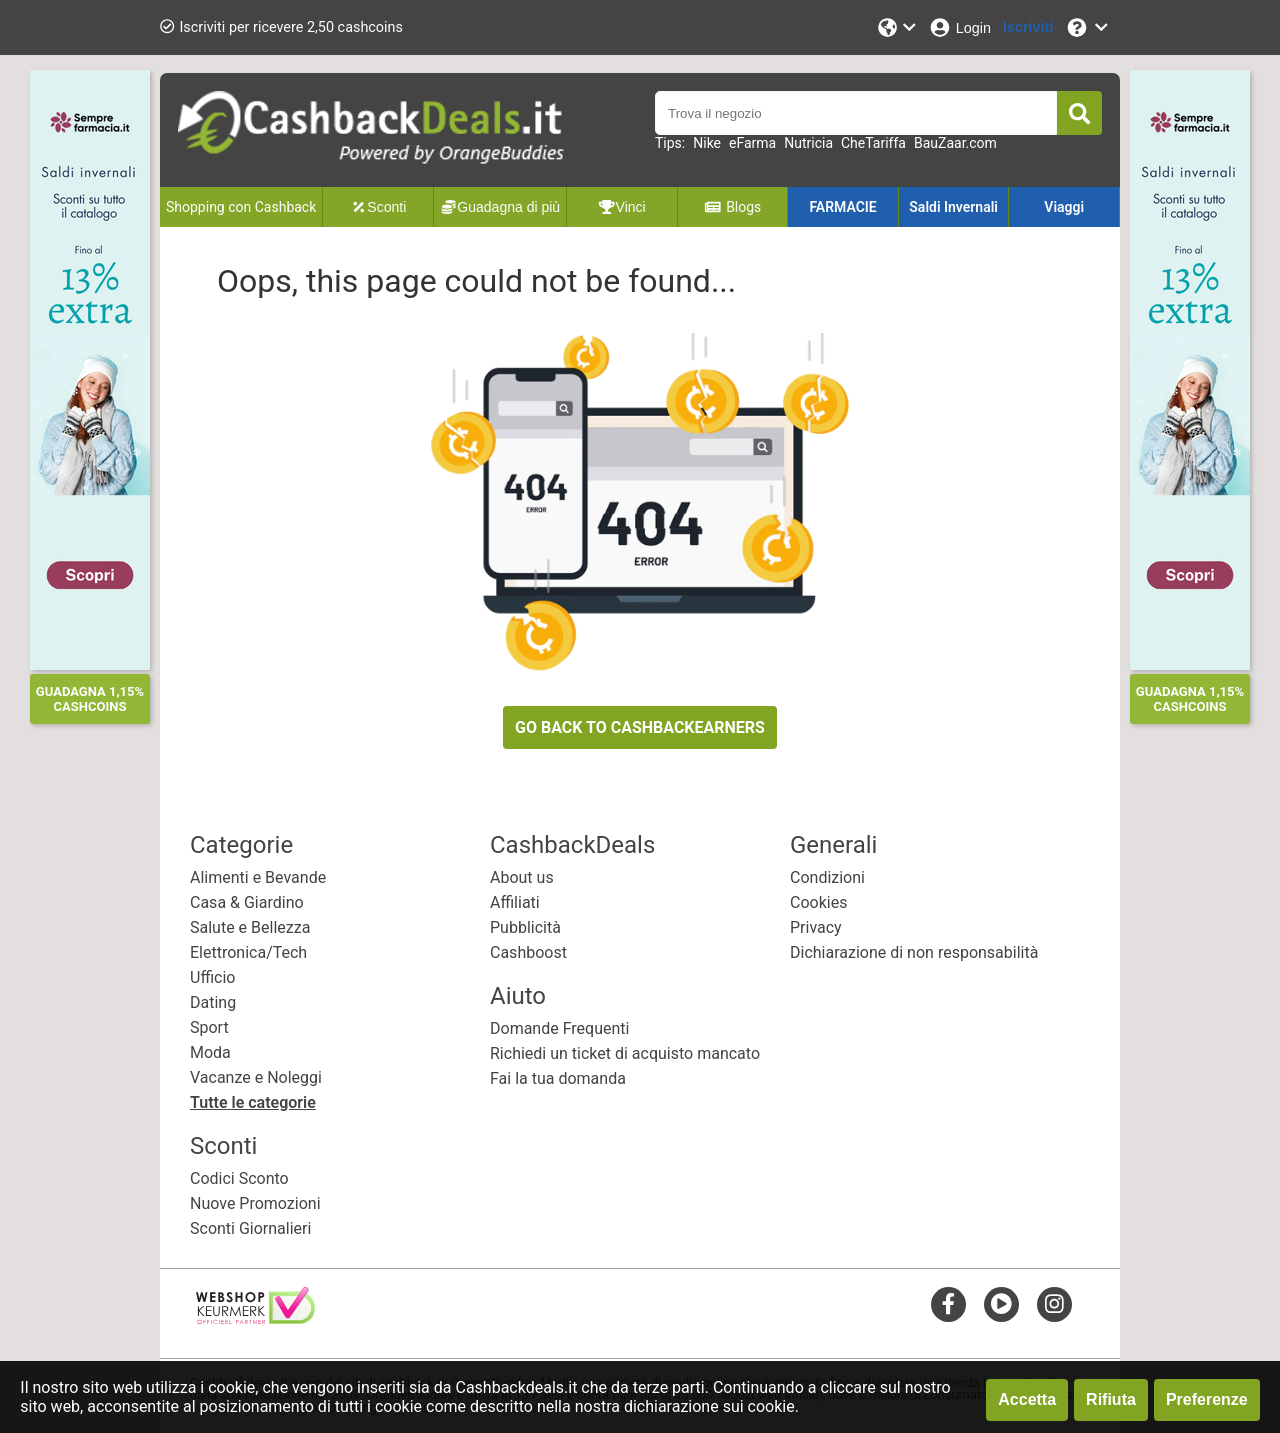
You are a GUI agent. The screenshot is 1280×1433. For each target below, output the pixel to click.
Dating (213, 1002)
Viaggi (1064, 207)
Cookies (818, 902)
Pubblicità (525, 927)
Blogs (733, 207)
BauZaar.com (955, 143)
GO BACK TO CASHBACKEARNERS (640, 727)
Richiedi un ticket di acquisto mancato (625, 1053)
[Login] (959, 27)
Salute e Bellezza (250, 927)
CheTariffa (873, 143)
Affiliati (515, 902)
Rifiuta (1111, 1399)
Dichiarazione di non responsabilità (914, 952)
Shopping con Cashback (241, 207)
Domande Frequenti (559, 1028)
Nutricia (808, 143)
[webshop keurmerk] (255, 1318)
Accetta (1027, 1399)
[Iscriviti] (1028, 27)
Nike (707, 143)
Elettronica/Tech (248, 952)
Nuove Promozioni (255, 1203)
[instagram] (1054, 1303)
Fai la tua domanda (558, 1078)
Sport (209, 1027)
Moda (210, 1052)
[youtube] (1001, 1303)
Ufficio (212, 977)
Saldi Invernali (953, 207)
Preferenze (1207, 1399)
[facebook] (948, 1303)
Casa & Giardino (247, 902)
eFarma (752, 143)
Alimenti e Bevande (258, 877)
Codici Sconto (239, 1178)
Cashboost (528, 952)
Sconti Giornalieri (250, 1228)
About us (522, 877)
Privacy (816, 927)
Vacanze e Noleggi (256, 1077)
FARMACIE (842, 207)
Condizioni (827, 877)
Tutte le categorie (253, 1102)
